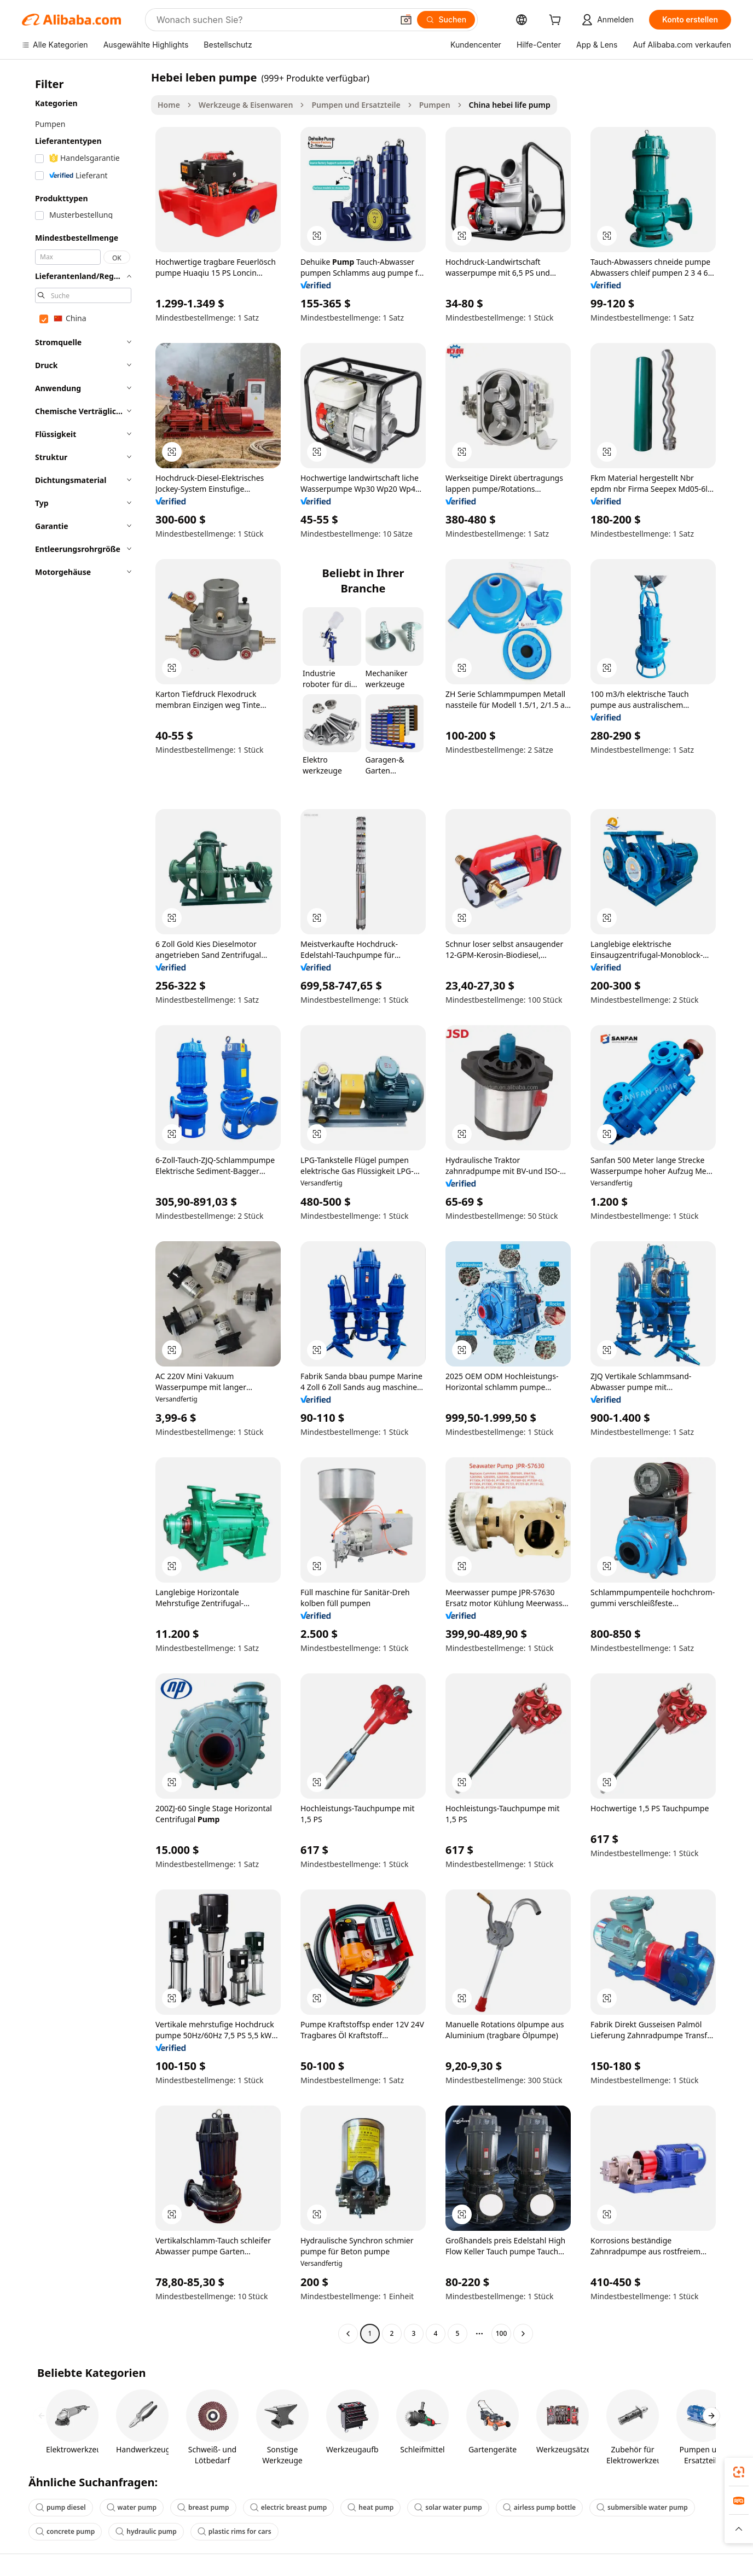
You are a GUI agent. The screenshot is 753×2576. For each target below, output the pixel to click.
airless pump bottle (539, 2507)
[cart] (557, 21)
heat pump (370, 2507)
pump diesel (61, 2507)
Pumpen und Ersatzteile (355, 105)
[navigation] (83, 1207)
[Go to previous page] (348, 2334)
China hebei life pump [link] (510, 105)
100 (501, 2333)
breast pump (203, 2507)
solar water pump (448, 2507)
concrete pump (65, 2531)
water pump (132, 2507)
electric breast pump (288, 2507)
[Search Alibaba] (274, 20)
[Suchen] (446, 19)
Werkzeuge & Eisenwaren (246, 105)
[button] (406, 19)
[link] (739, 2472)
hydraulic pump (146, 2531)
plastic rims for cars (234, 2531)
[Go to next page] (523, 2334)
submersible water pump (642, 2507)
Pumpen (434, 105)
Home (169, 105)
